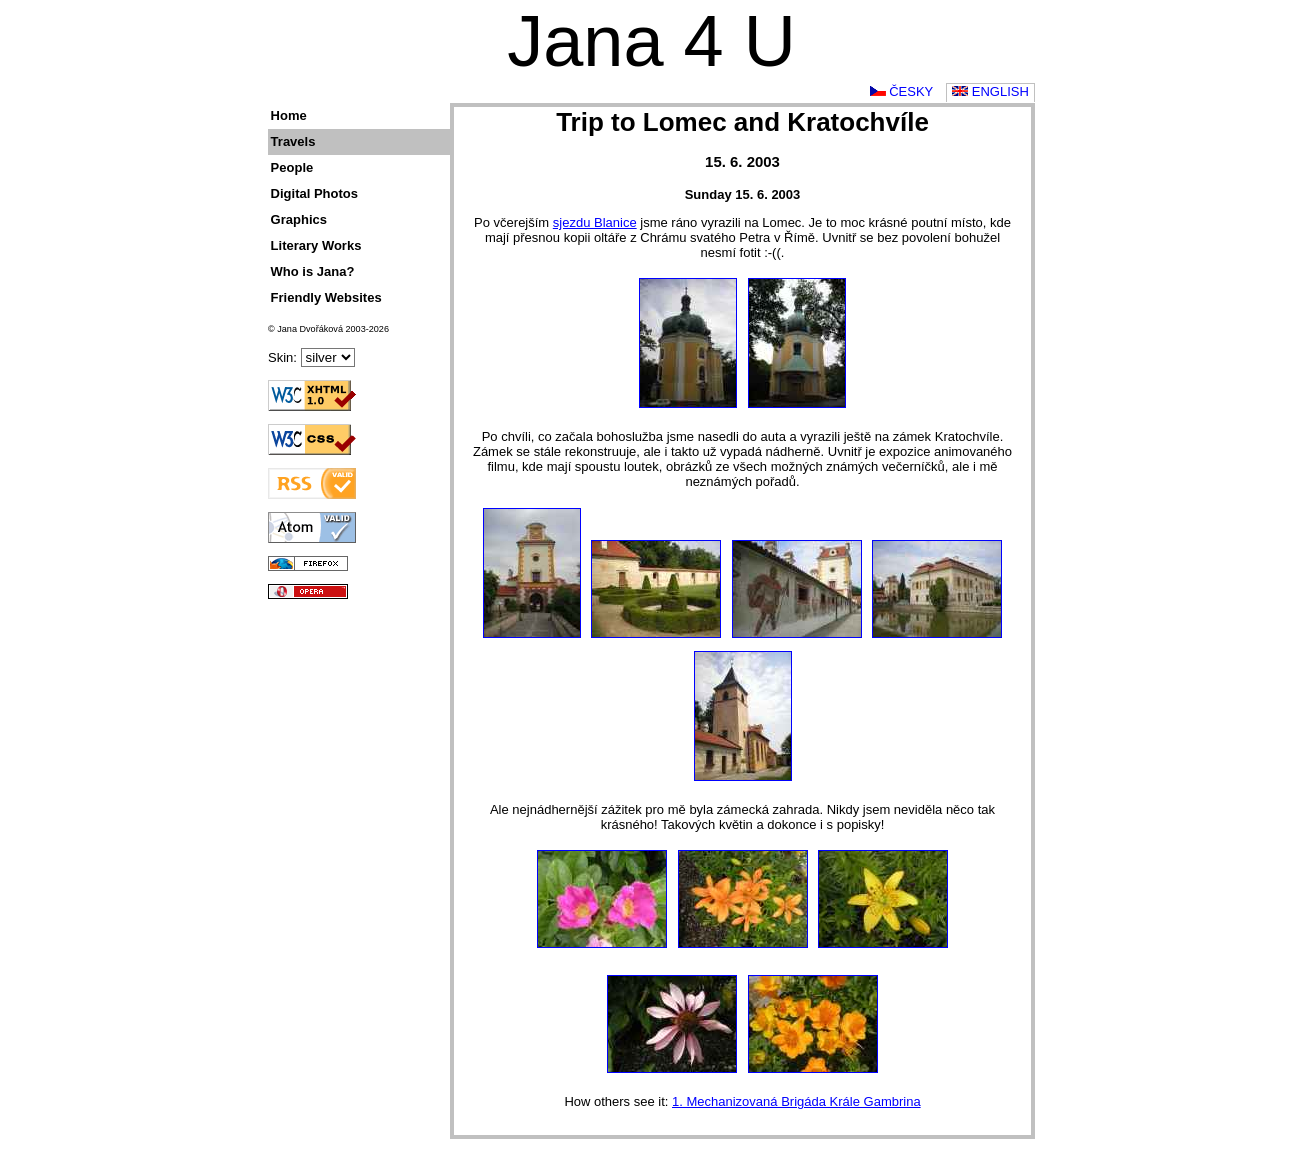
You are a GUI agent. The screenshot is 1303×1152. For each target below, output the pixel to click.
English (990, 91)
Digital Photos (314, 193)
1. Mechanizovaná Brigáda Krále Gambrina (796, 1101)
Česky (902, 91)
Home (289, 115)
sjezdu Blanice (595, 222)
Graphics (299, 219)
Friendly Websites (326, 297)
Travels (293, 141)
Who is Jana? (313, 271)
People (292, 167)
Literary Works (316, 245)
